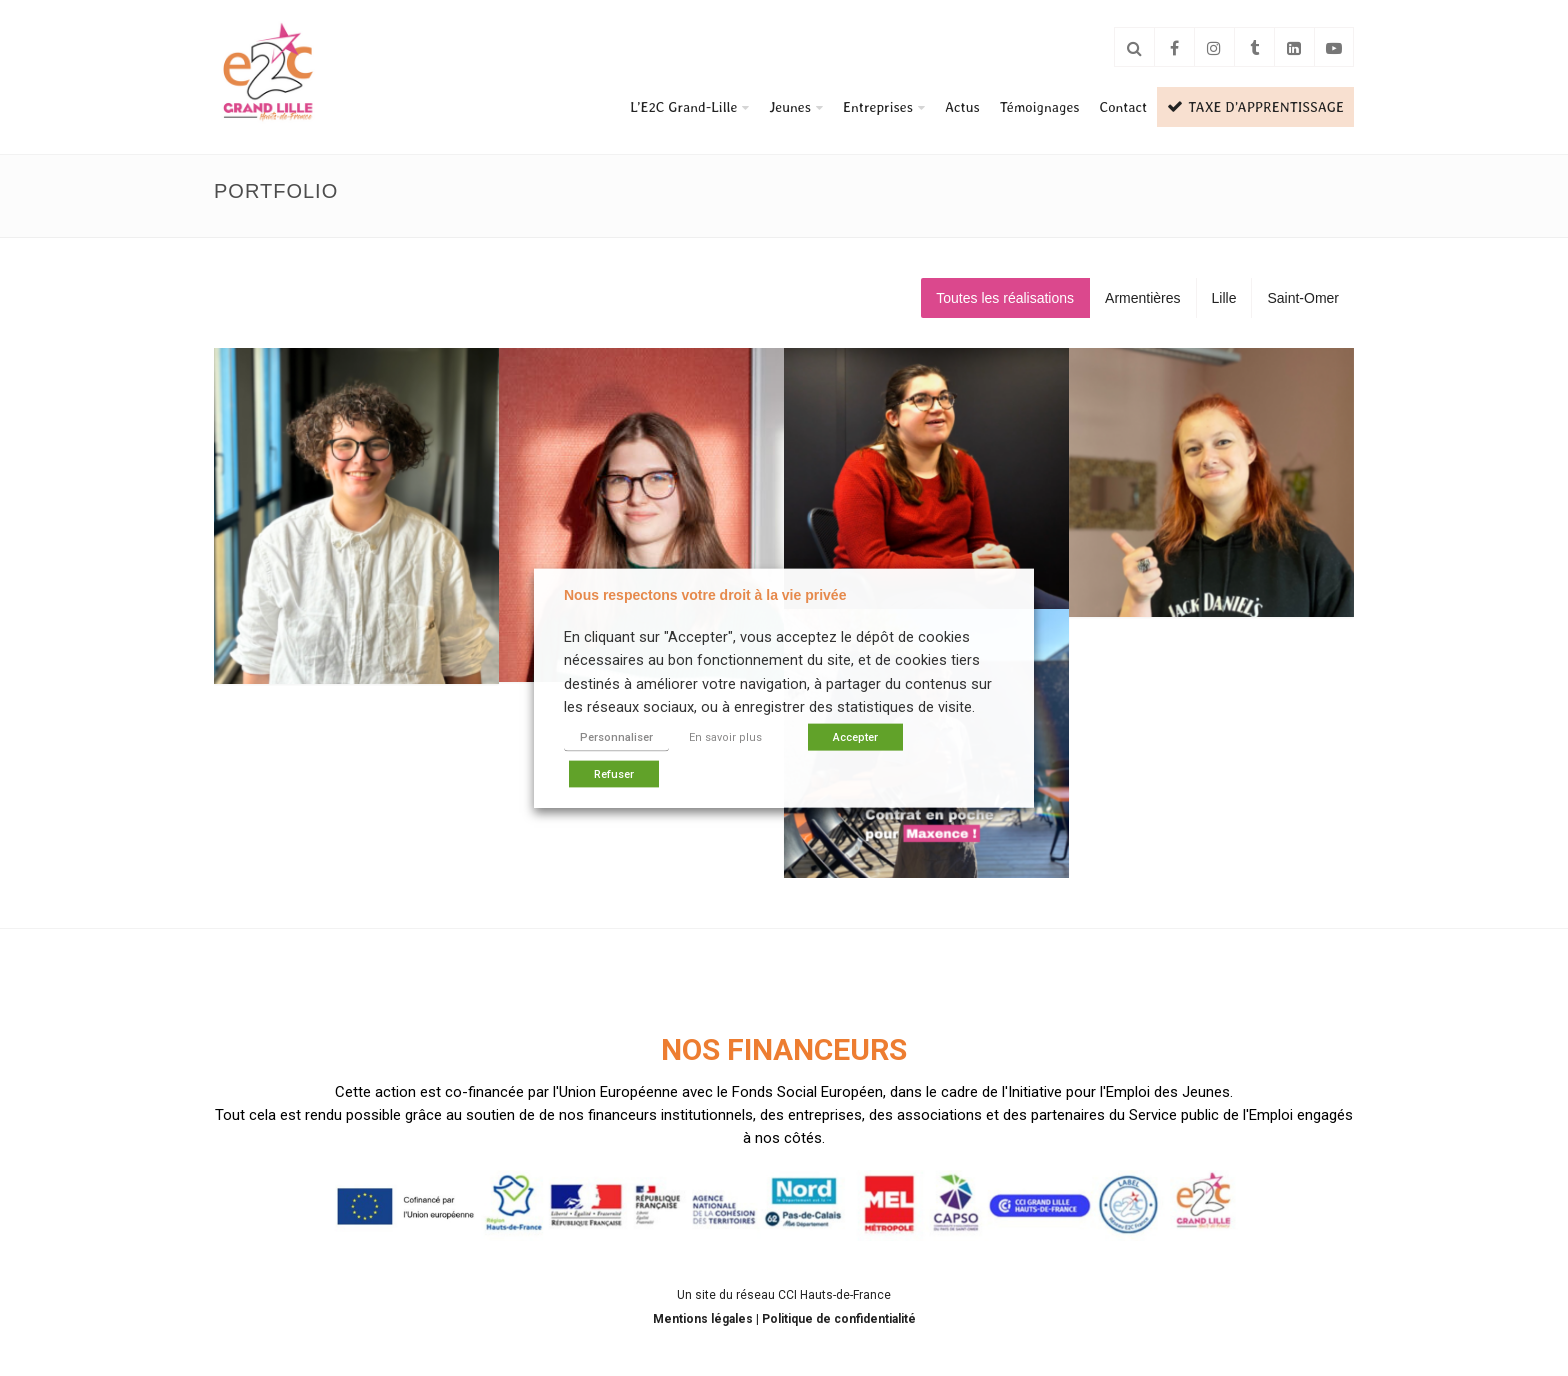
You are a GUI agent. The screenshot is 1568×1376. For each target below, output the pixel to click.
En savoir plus (725, 736)
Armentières (1142, 298)
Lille (1224, 298)
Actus (962, 107)
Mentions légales (704, 1319)
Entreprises (878, 107)
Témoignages (1040, 107)
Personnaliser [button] (616, 736)
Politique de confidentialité (839, 1319)
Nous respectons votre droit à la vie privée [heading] (705, 595)
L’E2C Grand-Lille (683, 107)
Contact (1124, 107)
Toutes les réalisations (1005, 298)
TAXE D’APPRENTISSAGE (1255, 106)
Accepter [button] (855, 736)
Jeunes (790, 107)
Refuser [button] (614, 773)
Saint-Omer (1303, 298)
